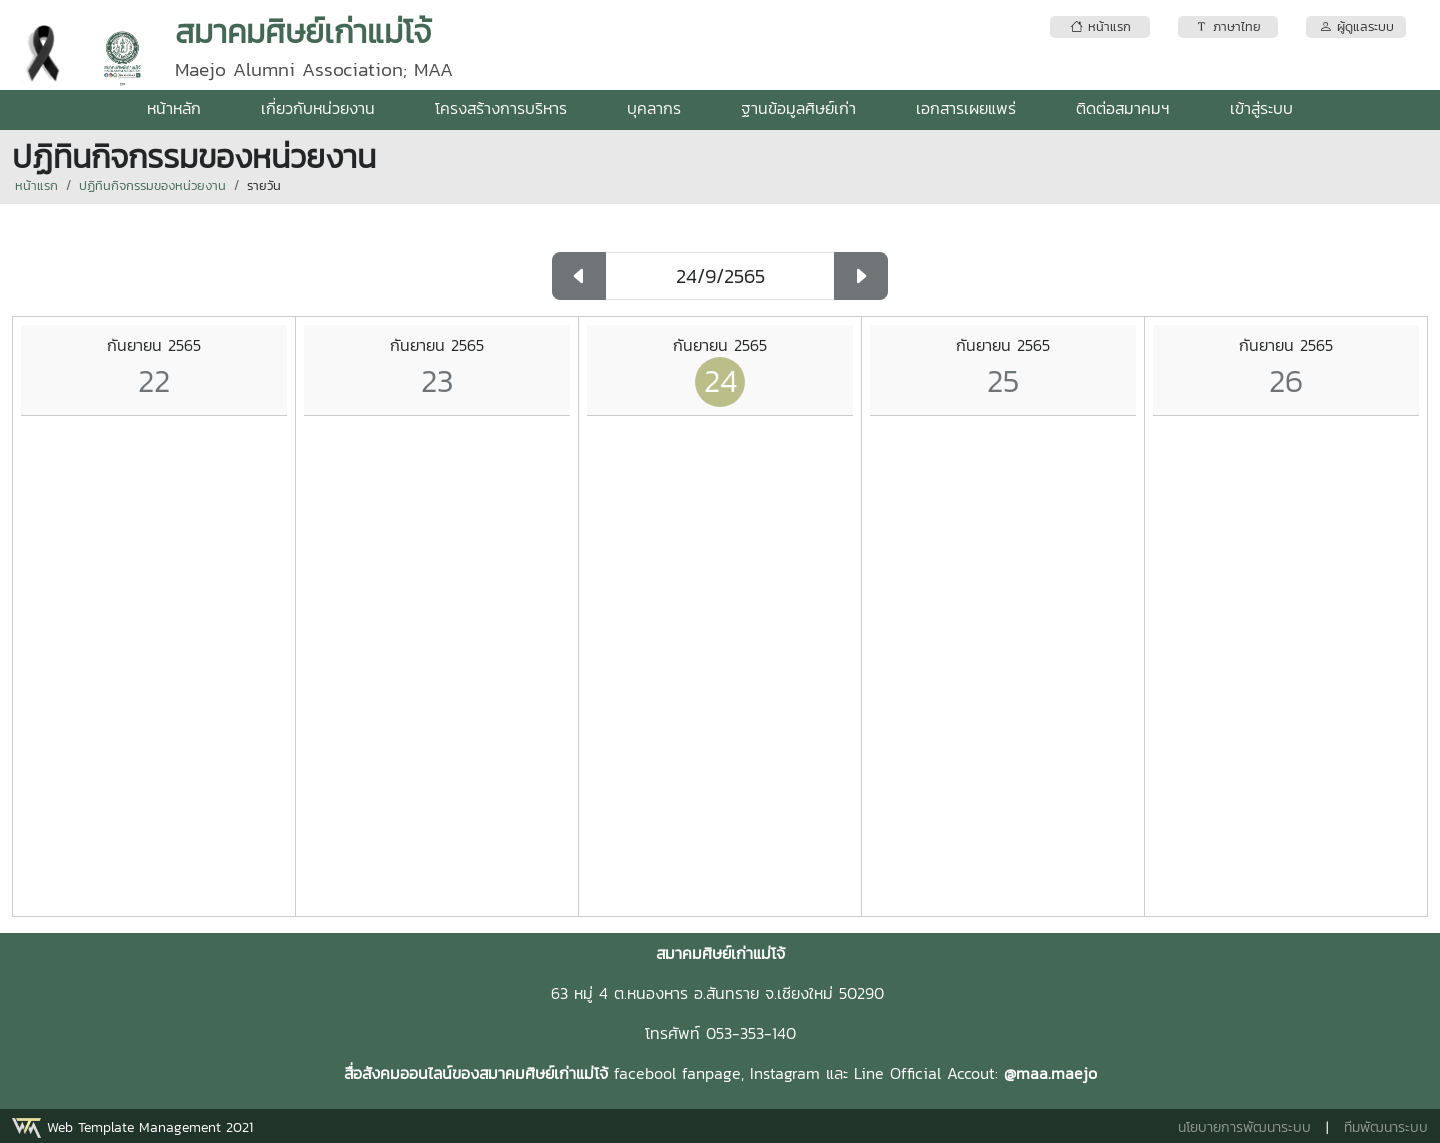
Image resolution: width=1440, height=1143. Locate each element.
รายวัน (264, 185)
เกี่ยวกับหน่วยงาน (318, 108)
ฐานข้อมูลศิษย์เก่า (798, 108)
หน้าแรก (36, 185)
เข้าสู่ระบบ (1261, 108)
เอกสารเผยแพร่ (966, 108)
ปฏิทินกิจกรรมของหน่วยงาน (152, 185)
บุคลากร (654, 108)
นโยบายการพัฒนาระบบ (1244, 1127)
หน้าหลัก (174, 108)
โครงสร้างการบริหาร (501, 108)
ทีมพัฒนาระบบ (1386, 1127)
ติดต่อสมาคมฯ (1123, 108)
